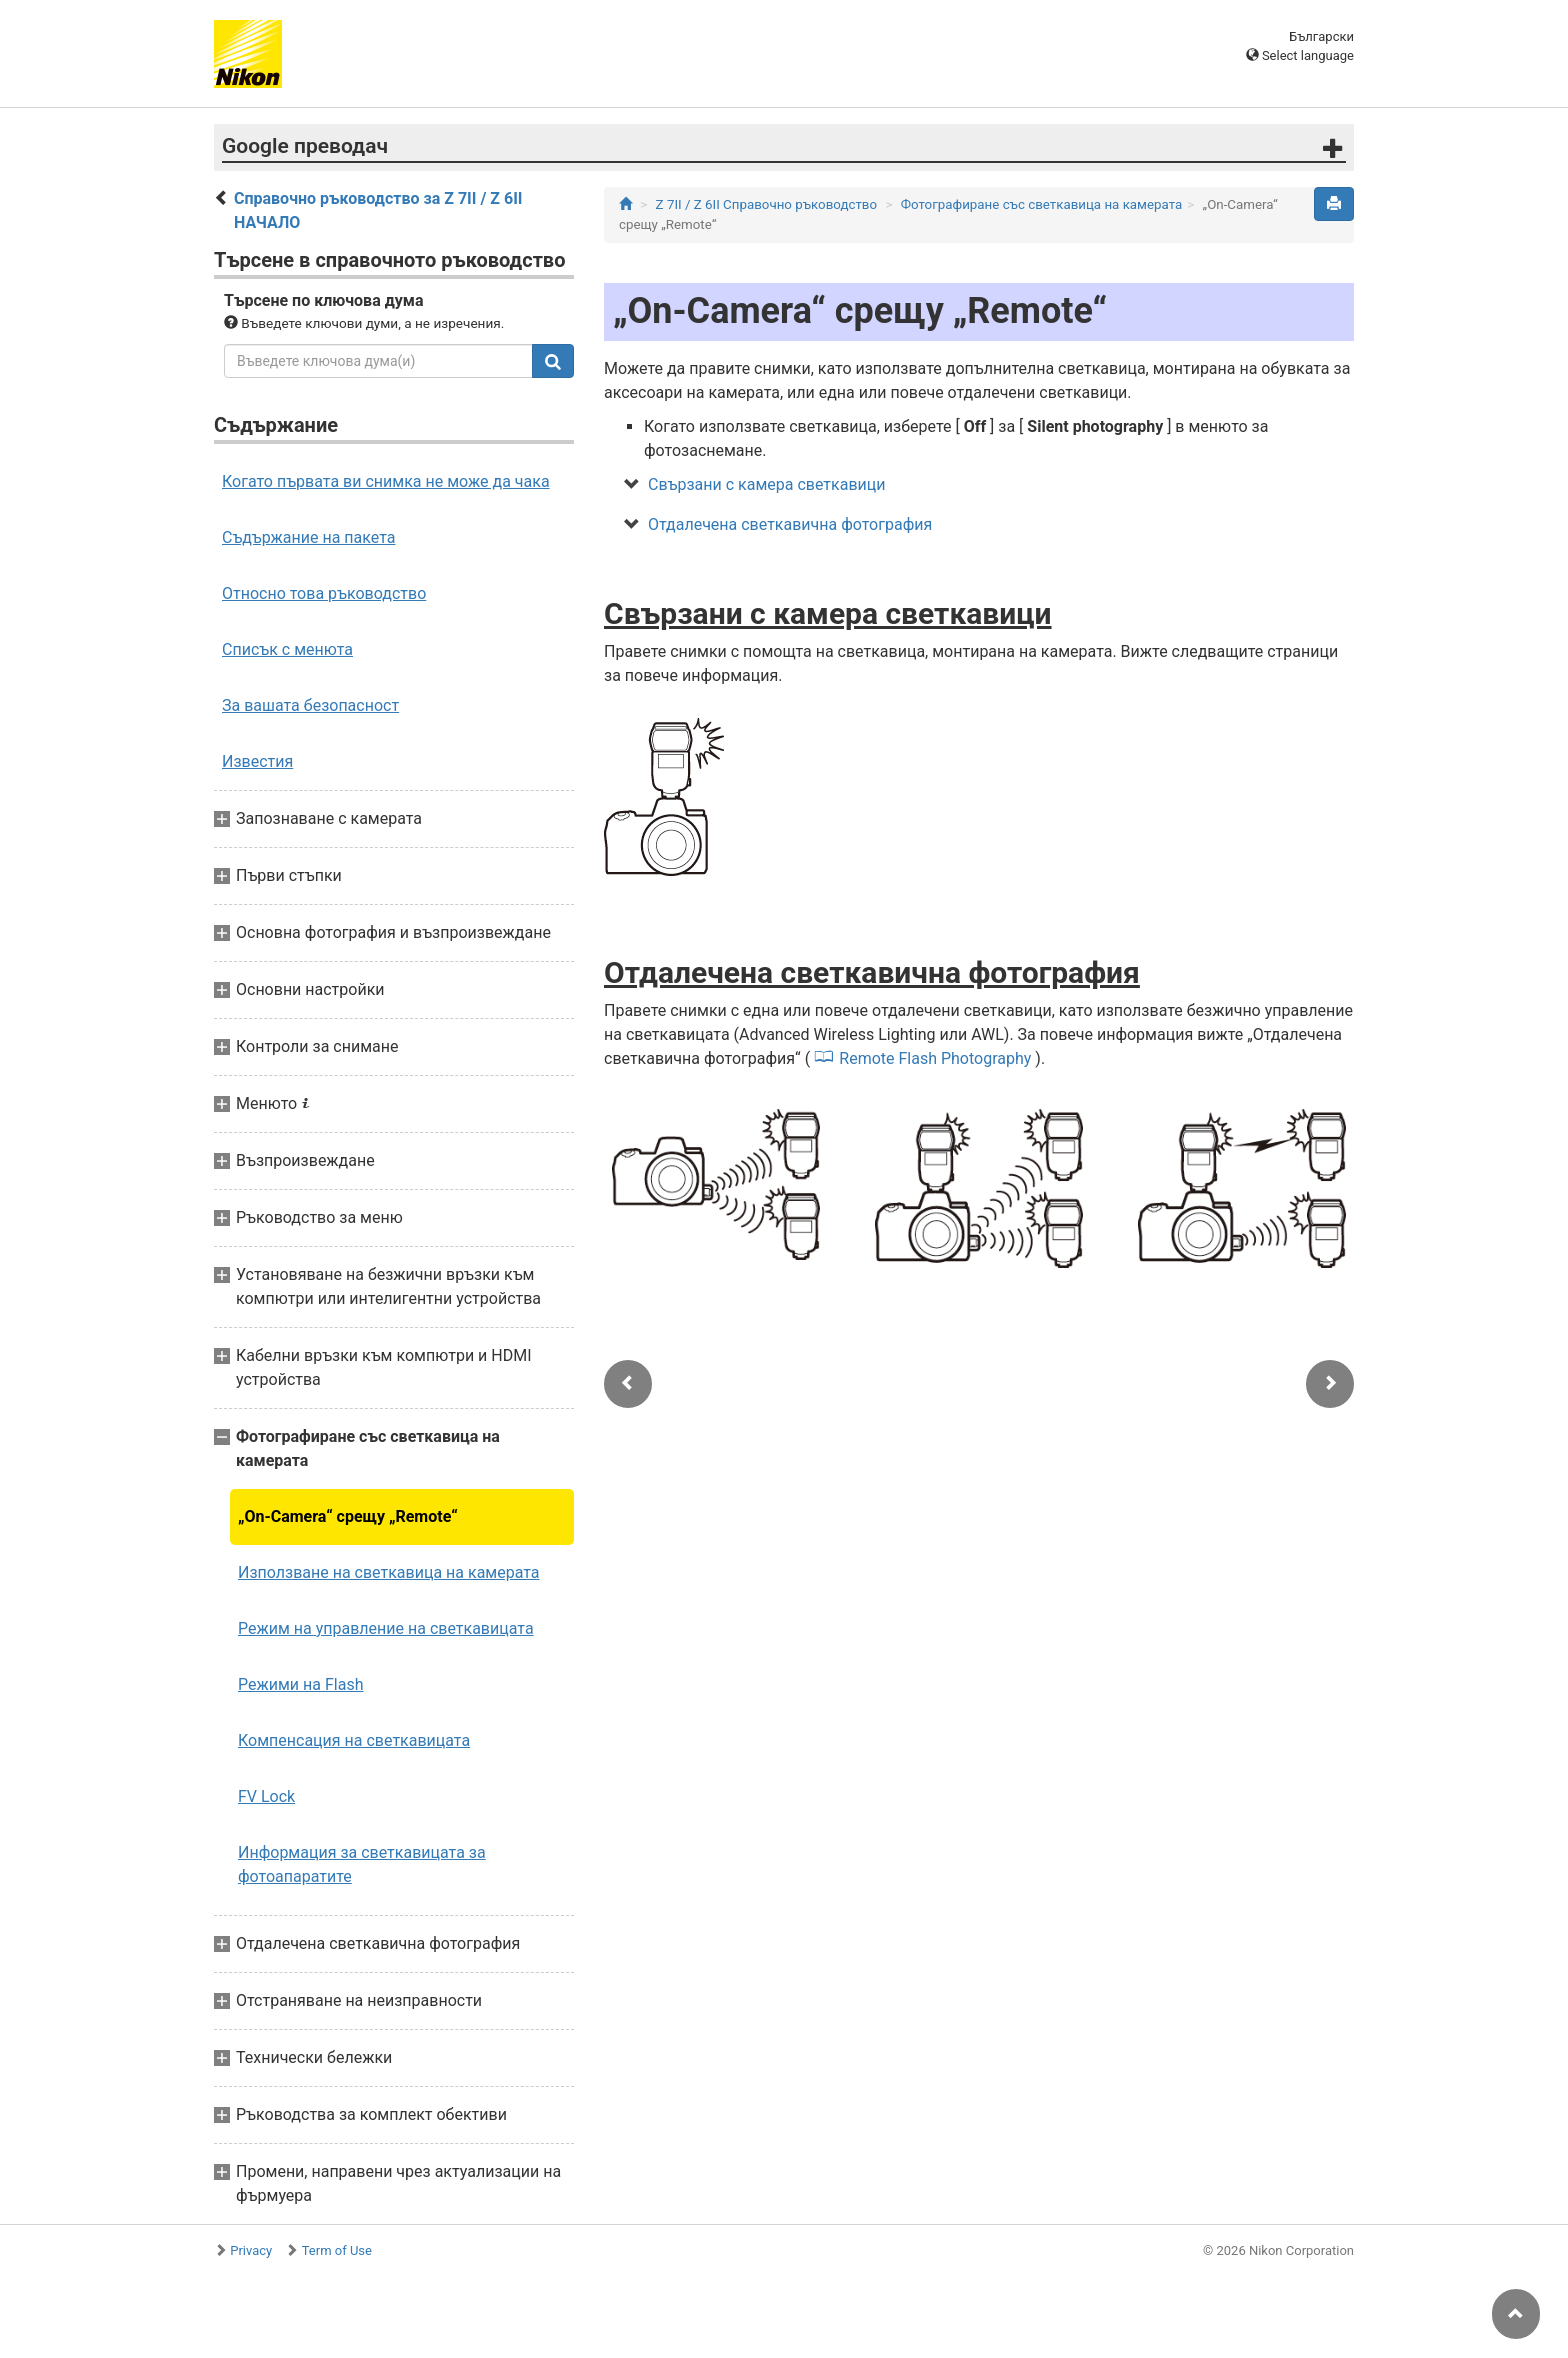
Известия (257, 761)
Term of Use (337, 2250)
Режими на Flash (300, 1684)
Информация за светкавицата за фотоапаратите (362, 1864)
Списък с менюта (287, 649)
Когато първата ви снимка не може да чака (386, 481)
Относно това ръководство (324, 593)
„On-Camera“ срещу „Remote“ (348, 1516)
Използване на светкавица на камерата (389, 1572)
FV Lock (266, 1796)
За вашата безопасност (310, 705)
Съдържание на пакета (308, 537)
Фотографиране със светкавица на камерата (1042, 204)
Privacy (251, 2250)
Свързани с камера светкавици (767, 484)
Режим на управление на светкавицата (386, 1628)
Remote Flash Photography (935, 1058)
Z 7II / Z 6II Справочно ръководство (766, 204)
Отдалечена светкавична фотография (790, 524)
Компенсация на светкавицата (354, 1740)
